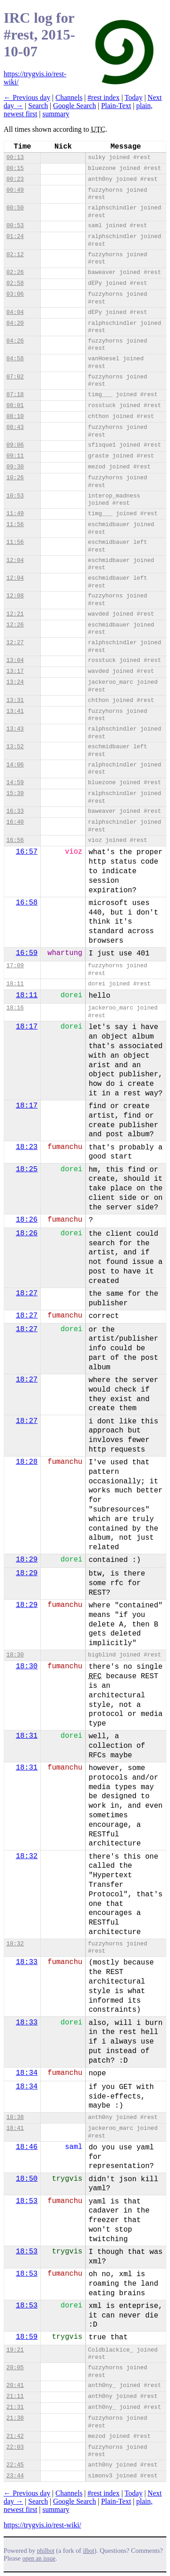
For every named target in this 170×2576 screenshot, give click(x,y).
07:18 (15, 394)
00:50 (15, 207)
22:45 (15, 2465)
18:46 (27, 2147)
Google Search (74, 105)
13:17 (15, 671)
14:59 (15, 782)
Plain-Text (116, 105)
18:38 (15, 2117)
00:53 (15, 225)
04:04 (15, 312)
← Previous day (27, 97)
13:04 (15, 660)
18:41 (15, 2128)
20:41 (15, 2385)
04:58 (15, 358)
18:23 (27, 1147)
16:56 (15, 840)
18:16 (15, 1008)
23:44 (15, 2475)
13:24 (15, 682)
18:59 (27, 2337)
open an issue (38, 2558)
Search (38, 105)
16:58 (27, 903)
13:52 (15, 746)
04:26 (15, 341)
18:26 (27, 1220)
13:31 (15, 700)
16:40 (15, 822)
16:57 (27, 852)
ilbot (88, 2550)
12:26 (15, 625)
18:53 (27, 2201)
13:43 (15, 729)
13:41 (15, 711)
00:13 (15, 157)
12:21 (15, 614)
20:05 (15, 2367)
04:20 (15, 323)
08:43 (15, 427)
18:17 (27, 1027)
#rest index (103, 97)
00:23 (15, 179)
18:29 (27, 1560)
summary (55, 114)
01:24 (15, 236)
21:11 (15, 2396)
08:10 (15, 416)
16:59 (27, 953)
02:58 (15, 283)
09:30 (15, 466)
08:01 (15, 405)
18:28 (27, 1462)
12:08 (15, 595)
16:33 (15, 811)
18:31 (27, 1736)
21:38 (15, 2418)
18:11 (15, 983)
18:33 (27, 1962)
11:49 (15, 513)
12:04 (15, 560)
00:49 (15, 190)
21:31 (15, 2407)
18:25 (27, 1169)
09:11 (15, 456)
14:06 (15, 764)
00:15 (15, 168)
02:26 (15, 272)
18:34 (27, 2073)
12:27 (15, 642)
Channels (69, 97)
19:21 (15, 2350)
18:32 (27, 1856)
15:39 (15, 793)
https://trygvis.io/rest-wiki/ (42, 2525)
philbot (45, 2550)
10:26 (15, 477)
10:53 (15, 495)
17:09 (15, 965)
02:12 (15, 254)
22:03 (15, 2447)
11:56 (15, 524)
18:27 (27, 1293)
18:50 (27, 2179)
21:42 (15, 2436)
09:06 (15, 445)
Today (134, 97)
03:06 (15, 294)
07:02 (15, 376)
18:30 (15, 1654)
